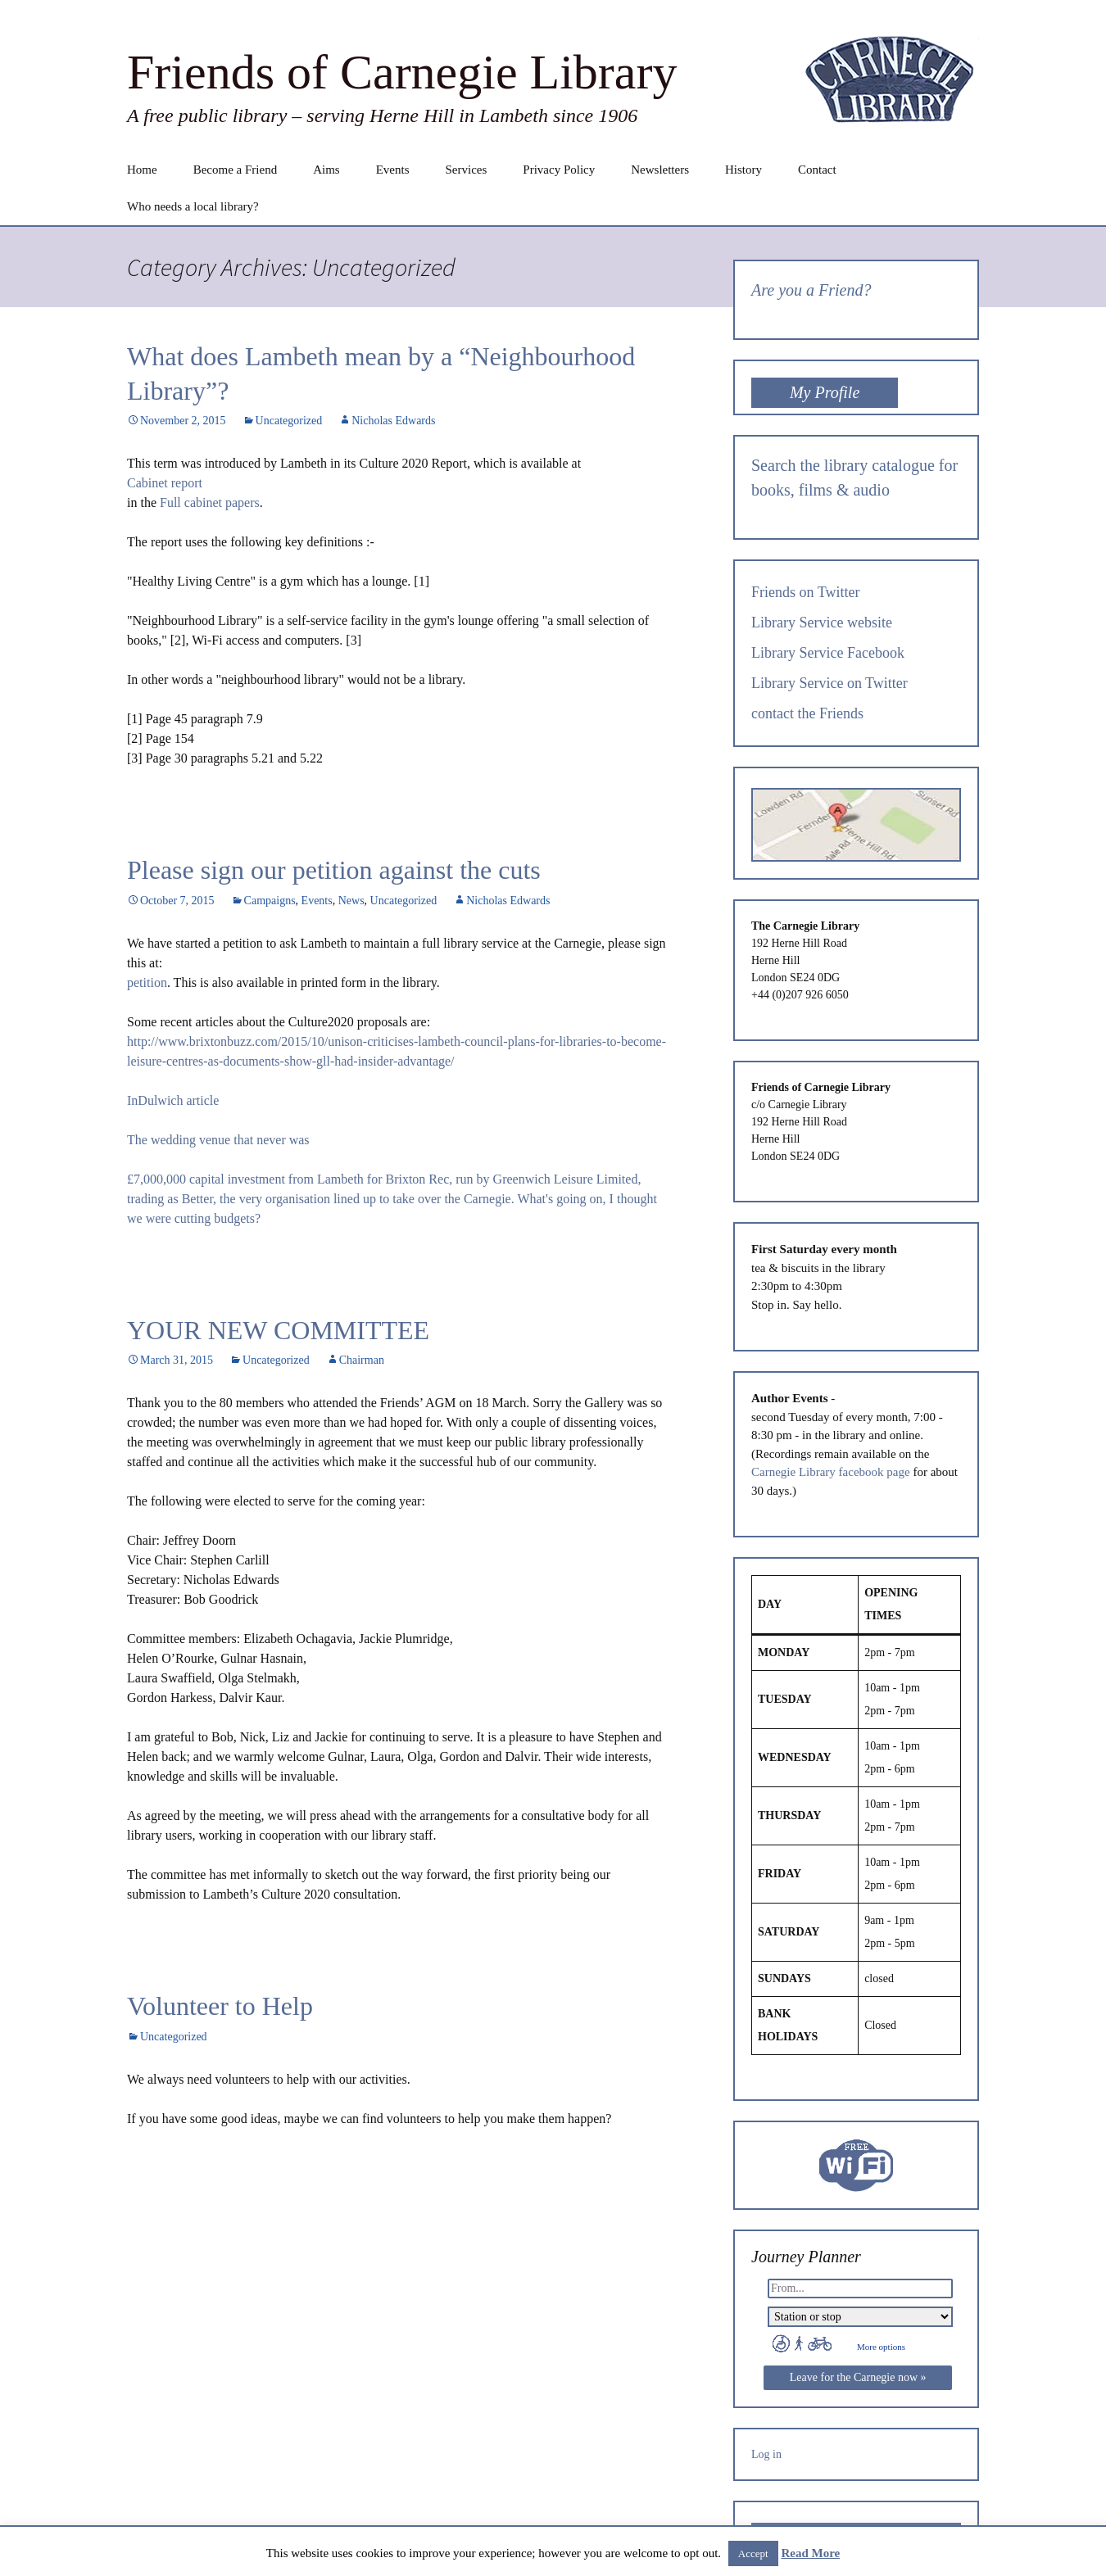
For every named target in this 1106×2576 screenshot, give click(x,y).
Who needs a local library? (193, 206)
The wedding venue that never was (218, 1140)
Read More (810, 2553)
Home (142, 169)
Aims (326, 169)
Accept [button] (753, 2553)
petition (147, 982)
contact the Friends (807, 713)
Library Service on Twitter (829, 683)
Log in (766, 2454)
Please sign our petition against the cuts (334, 870)
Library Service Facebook (827, 653)
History (743, 169)
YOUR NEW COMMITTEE (278, 1330)
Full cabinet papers (210, 502)
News (351, 900)
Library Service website (821, 622)
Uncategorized (289, 420)
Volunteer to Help (220, 2006)
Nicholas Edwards (393, 420)
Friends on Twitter (805, 592)
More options (881, 2347)
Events (393, 169)
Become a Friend (235, 169)
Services (466, 169)
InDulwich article (173, 1100)
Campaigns (270, 900)
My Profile (824, 392)
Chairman (361, 1360)
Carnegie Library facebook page (830, 1471)
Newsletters (660, 169)
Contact (817, 169)
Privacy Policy (559, 169)
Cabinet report (164, 483)
